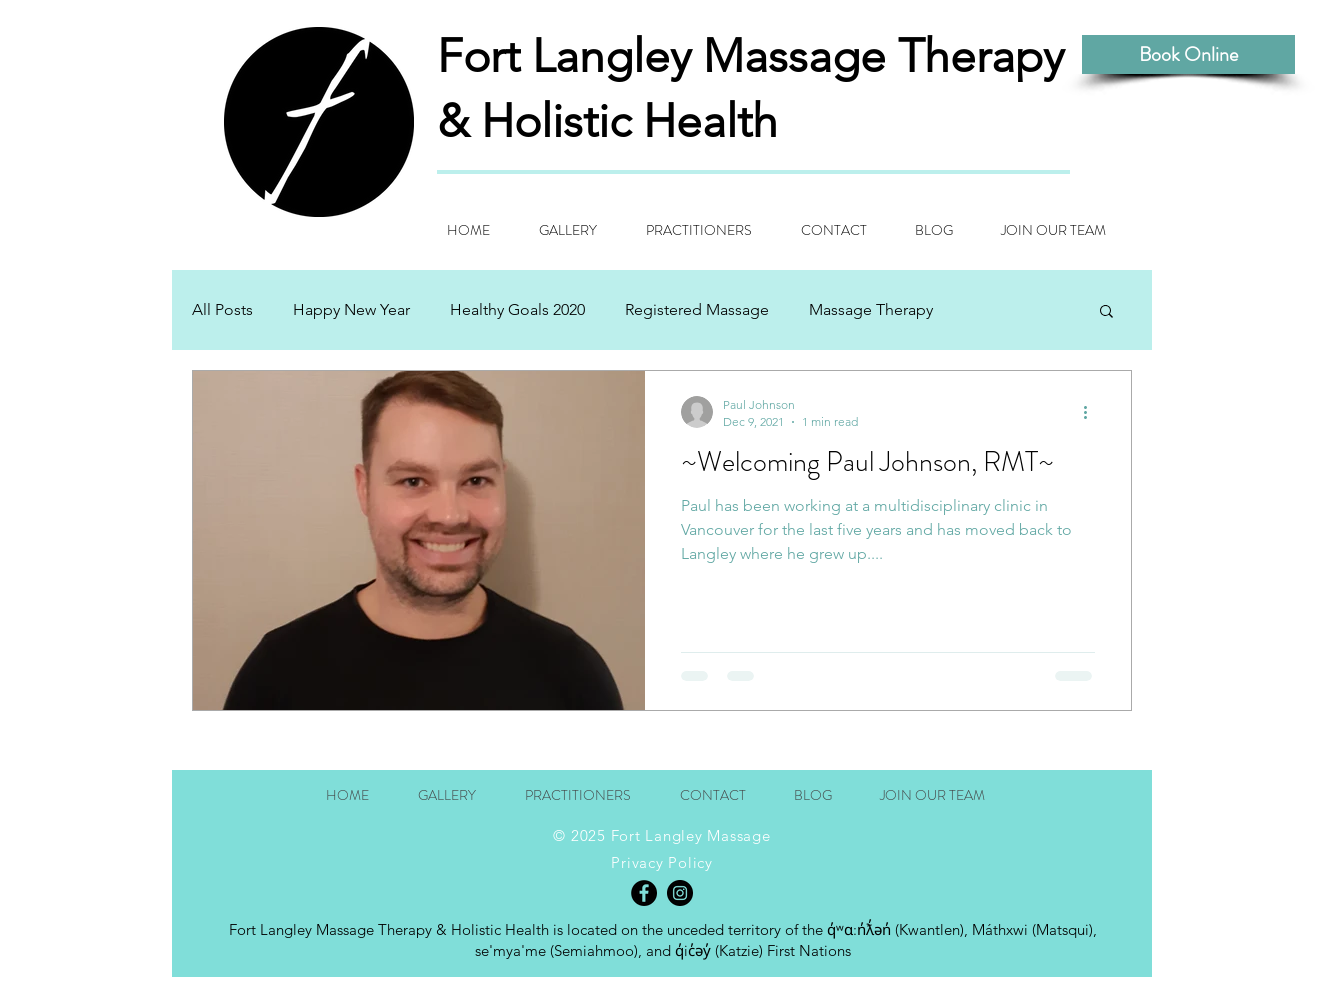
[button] (1106, 312)
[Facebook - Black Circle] (644, 893)
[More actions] (1092, 412)
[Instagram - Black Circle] (680, 893)
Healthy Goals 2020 (517, 309)
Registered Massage (697, 309)
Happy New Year (351, 309)
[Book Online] (1188, 54)
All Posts (222, 309)
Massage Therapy (871, 309)
